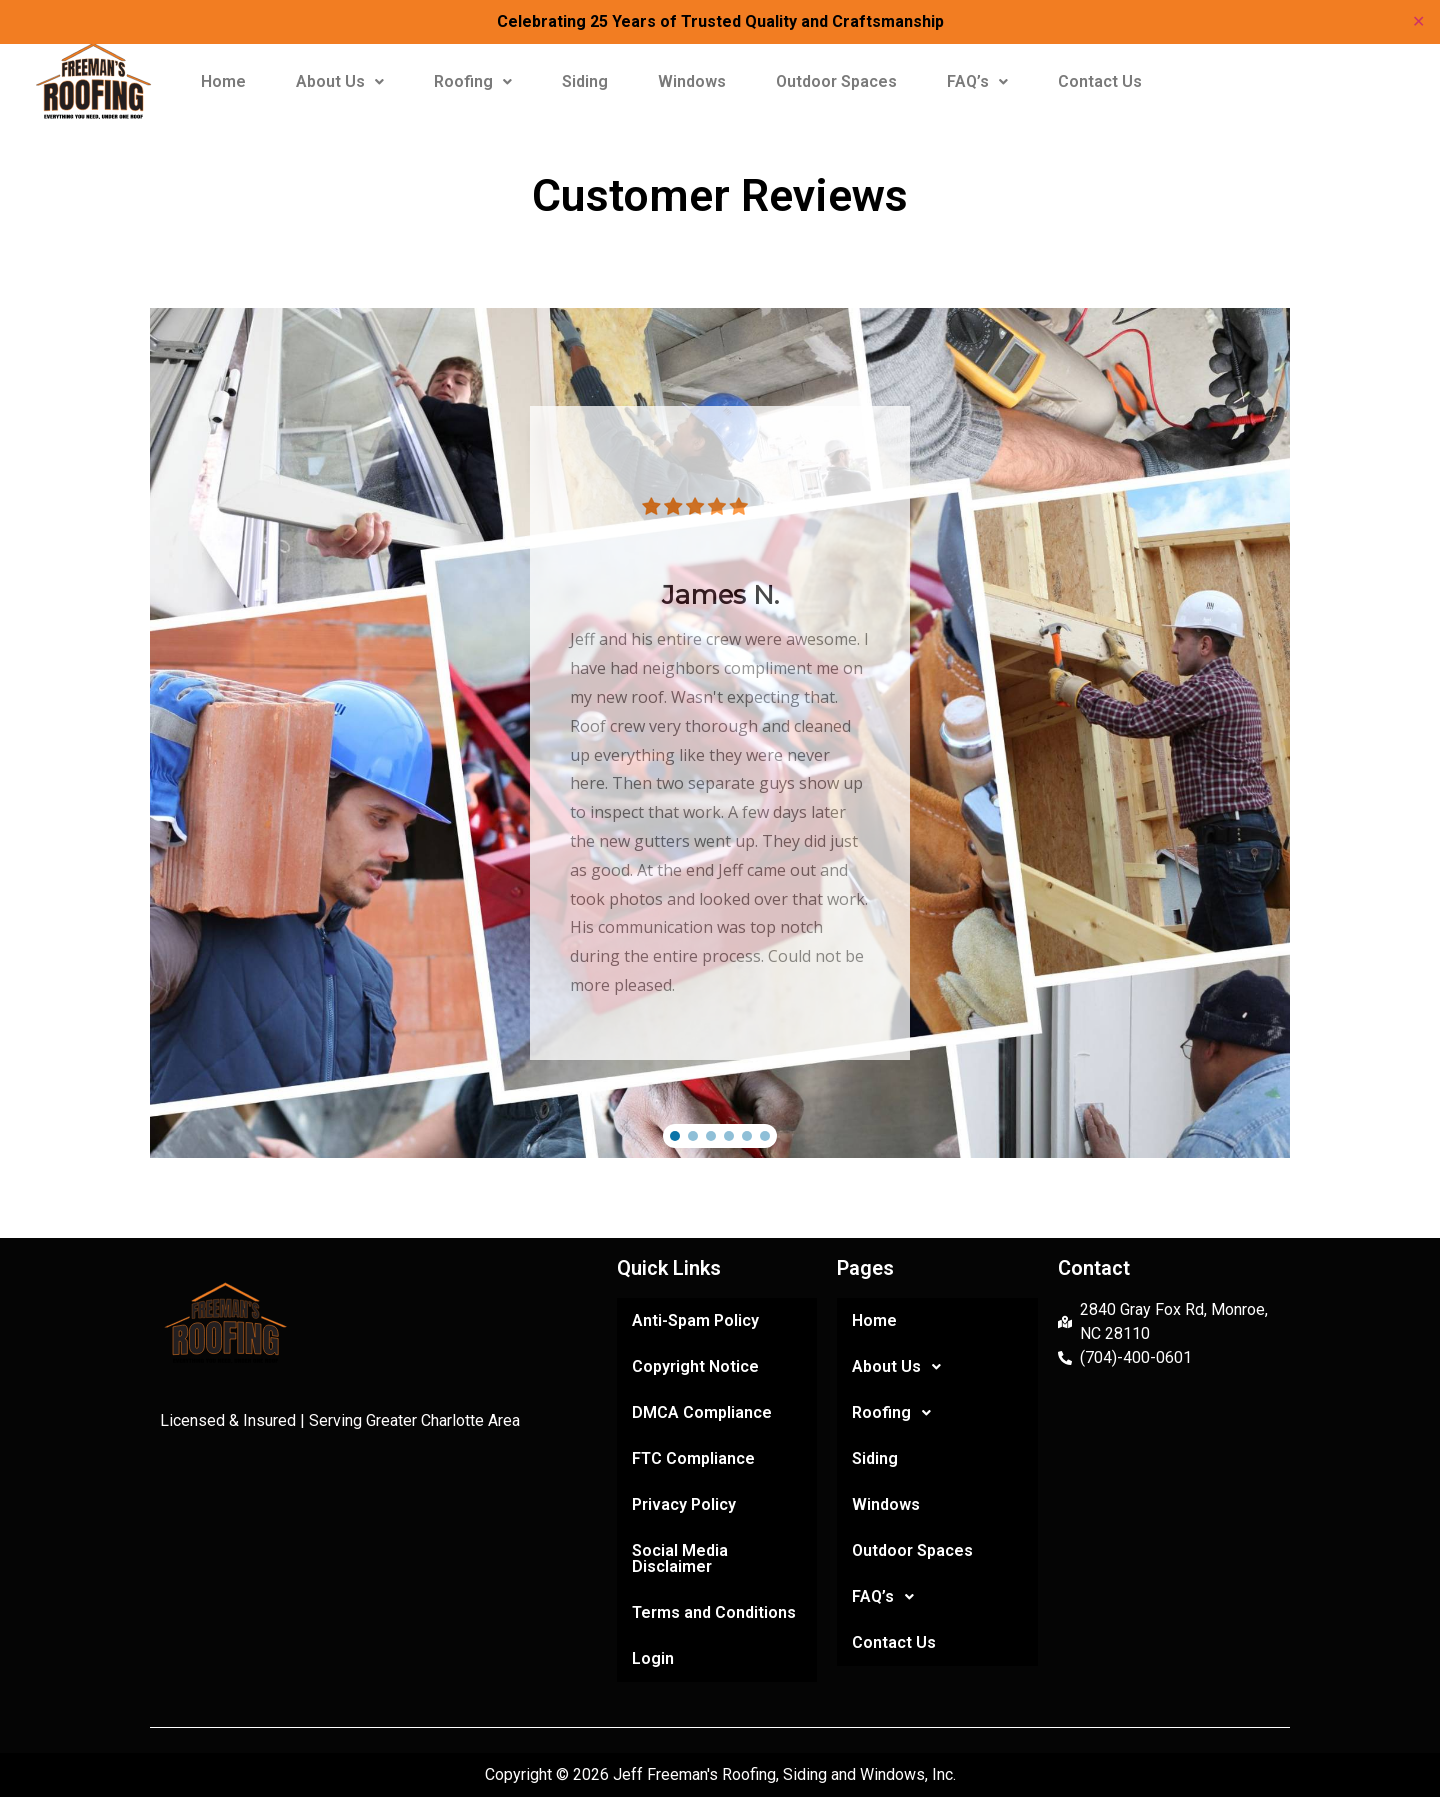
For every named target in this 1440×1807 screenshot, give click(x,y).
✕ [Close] (1418, 21)
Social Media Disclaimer (680, 1558)
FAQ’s (977, 81)
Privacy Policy (684, 1504)
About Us (340, 81)
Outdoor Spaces (836, 81)
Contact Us (1100, 81)
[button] (340, 82)
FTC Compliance (693, 1458)
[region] (720, 733)
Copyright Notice (695, 1366)
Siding (585, 81)
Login (653, 1658)
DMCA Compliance (702, 1412)
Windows (692, 81)
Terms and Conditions (714, 1612)
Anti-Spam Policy (695, 1320)
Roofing (473, 81)
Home (223, 81)
